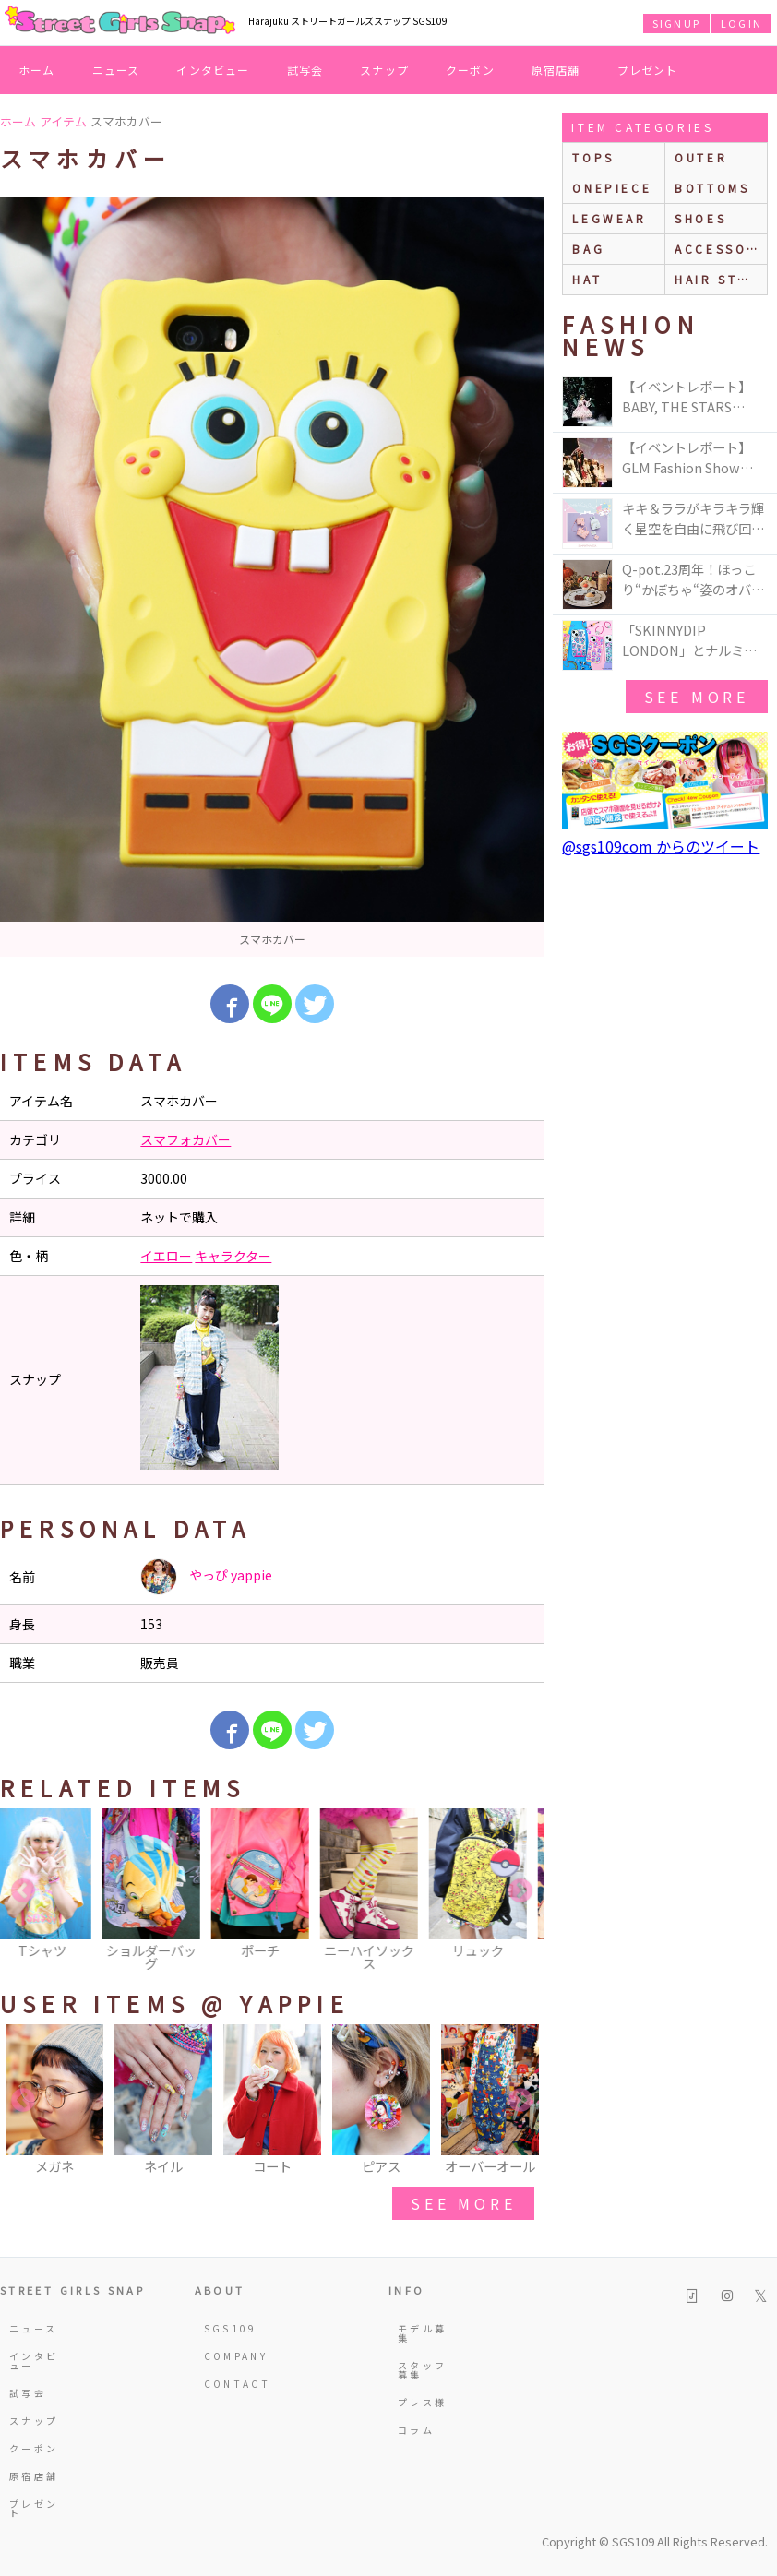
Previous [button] (23, 1891)
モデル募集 (422, 2332)
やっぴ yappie (206, 1576)
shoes (700, 218)
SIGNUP (676, 23)
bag (588, 248)
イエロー (166, 1255)
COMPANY (233, 2356)
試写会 (305, 70)
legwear (609, 218)
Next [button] (520, 1891)
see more (463, 2203)
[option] (272, 577)
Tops (593, 157)
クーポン (470, 70)
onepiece (611, 188)
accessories (721, 248)
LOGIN (741, 23)
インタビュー (212, 70)
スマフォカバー (185, 1139)
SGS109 (230, 2328)
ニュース (116, 70)
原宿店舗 (556, 70)
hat (587, 279)
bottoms (712, 188)
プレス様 (422, 2402)
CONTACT (233, 2384)
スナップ (384, 70)
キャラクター (233, 1255)
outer (701, 157)
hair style (720, 279)
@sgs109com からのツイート (660, 846)
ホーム (36, 70)
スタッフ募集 (422, 2369)
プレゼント (647, 70)
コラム (416, 2430)
